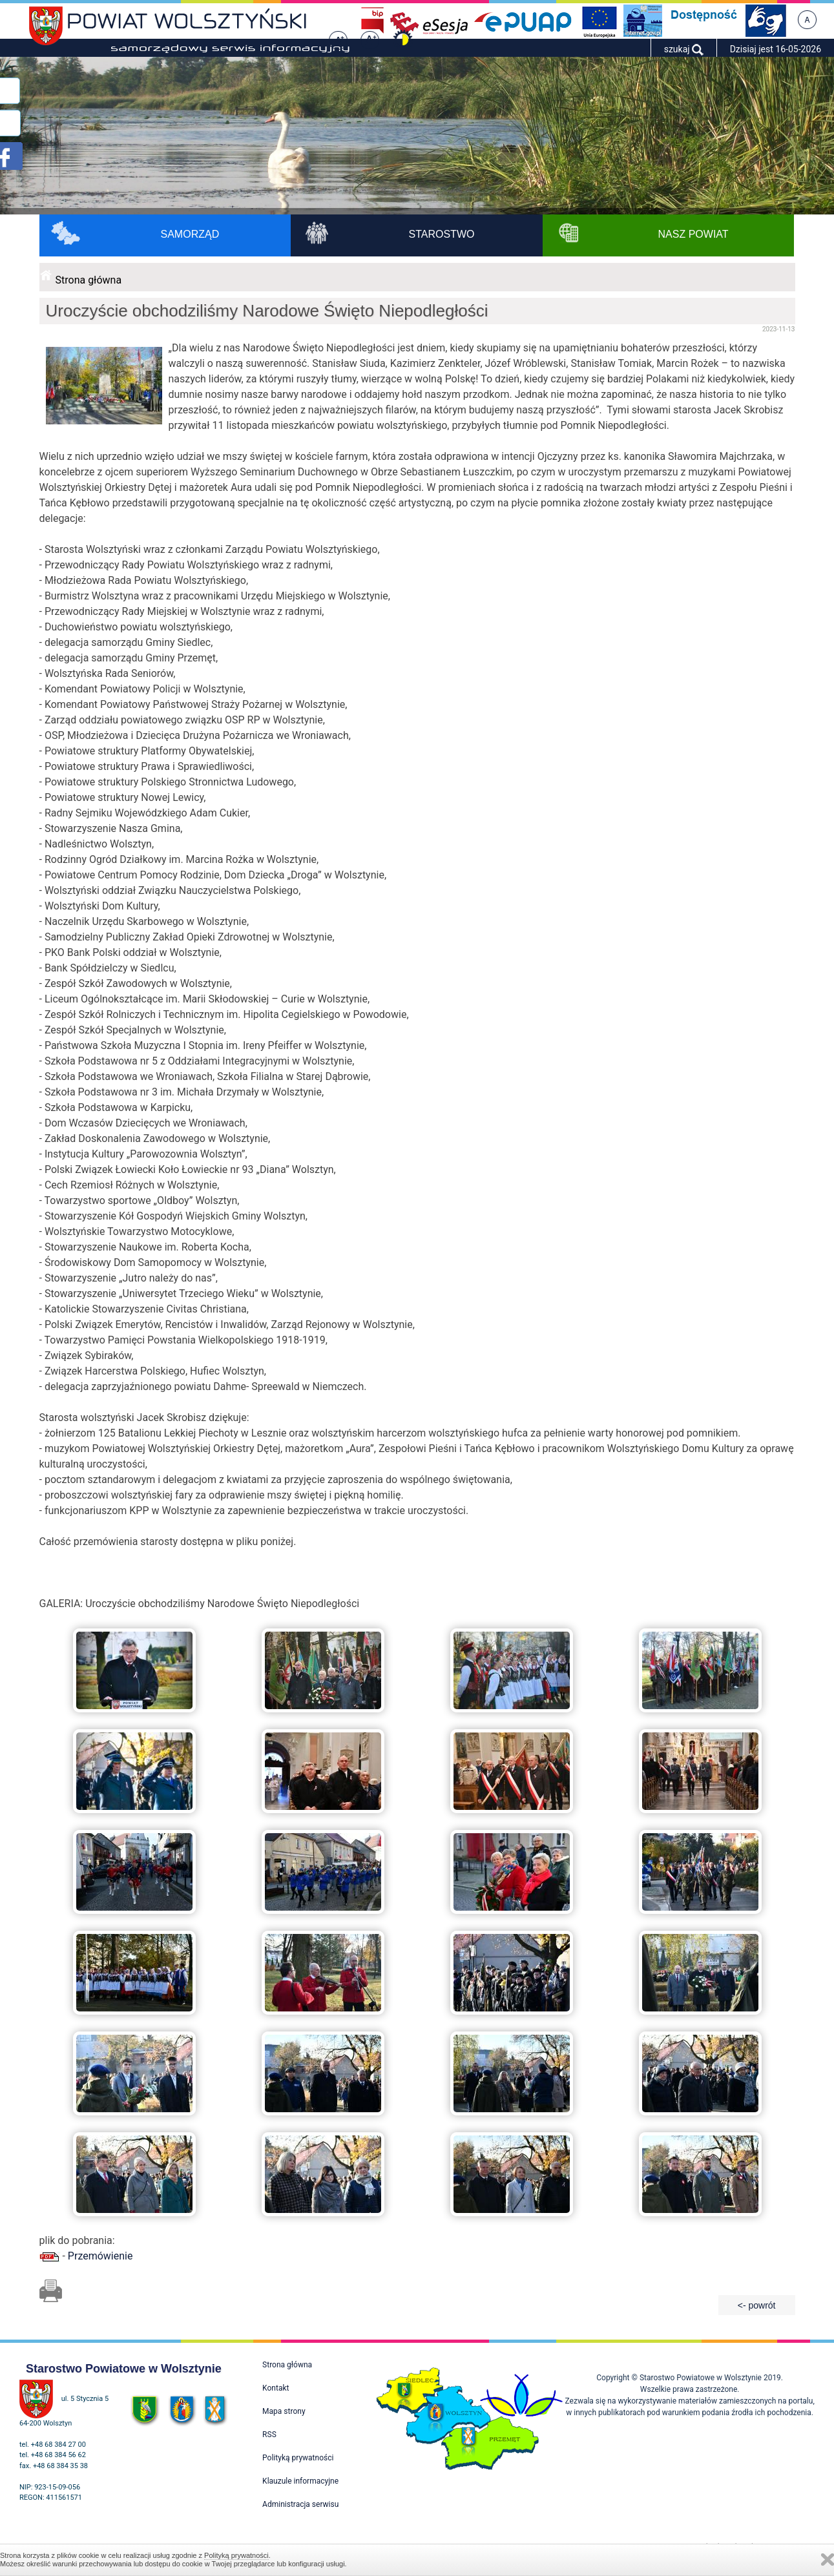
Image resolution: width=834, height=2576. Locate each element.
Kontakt (275, 2388)
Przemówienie (100, 2256)
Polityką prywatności (236, 2555)
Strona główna (89, 280)
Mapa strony (283, 2411)
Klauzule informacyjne (300, 2481)
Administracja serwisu (300, 2504)
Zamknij (827, 2559)
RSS (269, 2434)
